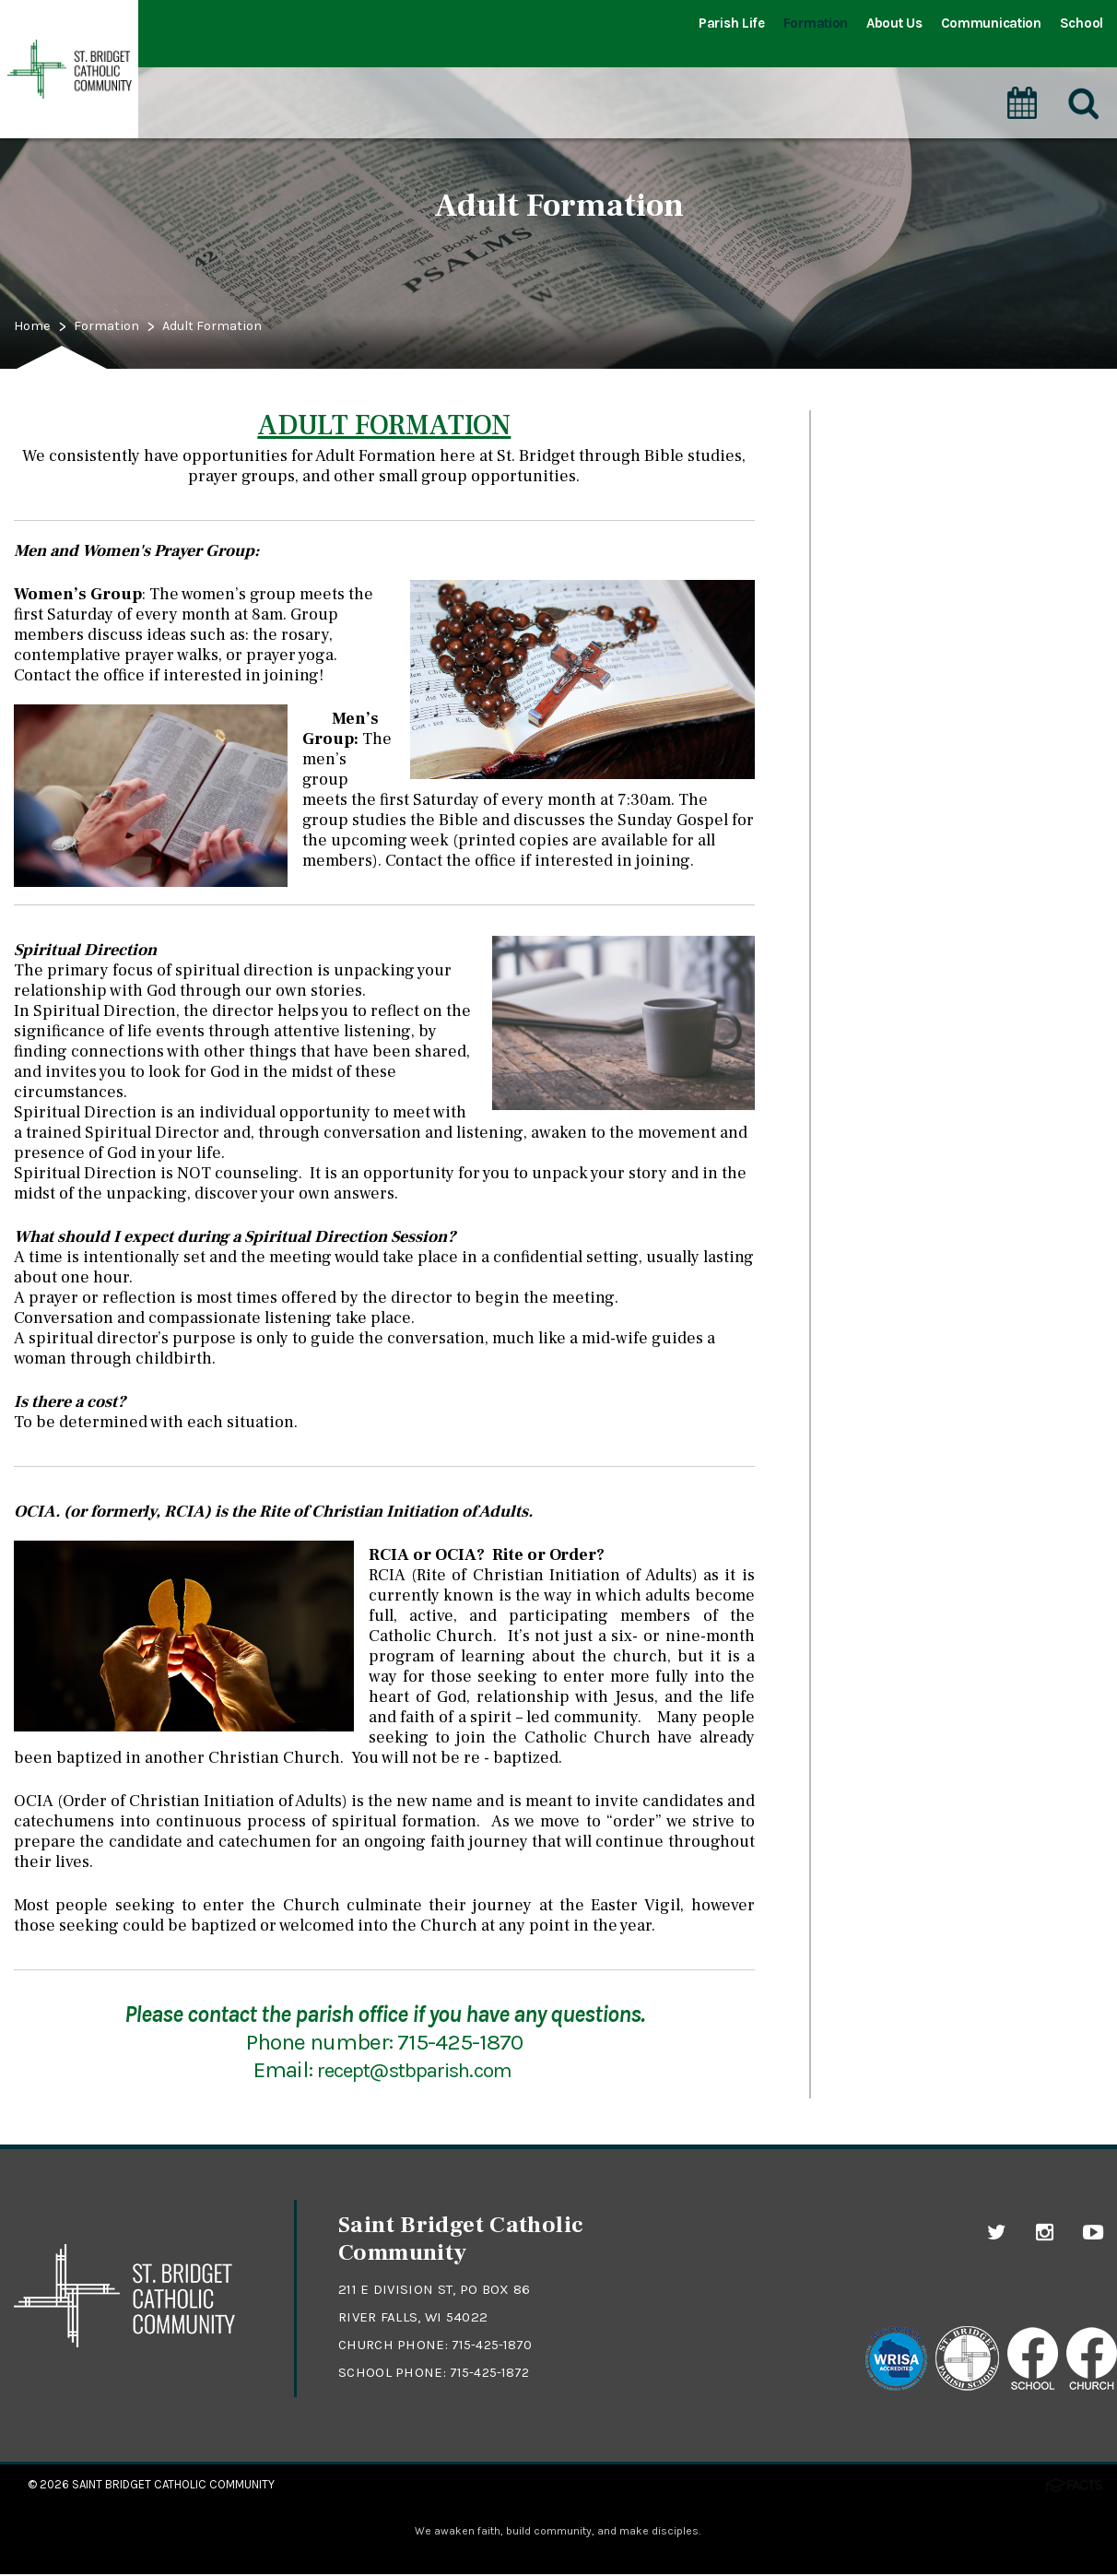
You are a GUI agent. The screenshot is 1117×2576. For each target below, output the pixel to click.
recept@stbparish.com (416, 2069)
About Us (894, 23)
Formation (815, 23)
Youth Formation (885, 559)
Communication (991, 23)
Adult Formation (242, 327)
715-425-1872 (492, 2372)
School (1081, 23)
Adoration (860, 646)
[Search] (1084, 82)
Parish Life (732, 23)
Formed (851, 689)
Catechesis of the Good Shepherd (943, 516)
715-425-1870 (494, 2344)
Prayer (846, 473)
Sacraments (868, 429)
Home (36, 327)
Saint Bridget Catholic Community (173, 2484)
